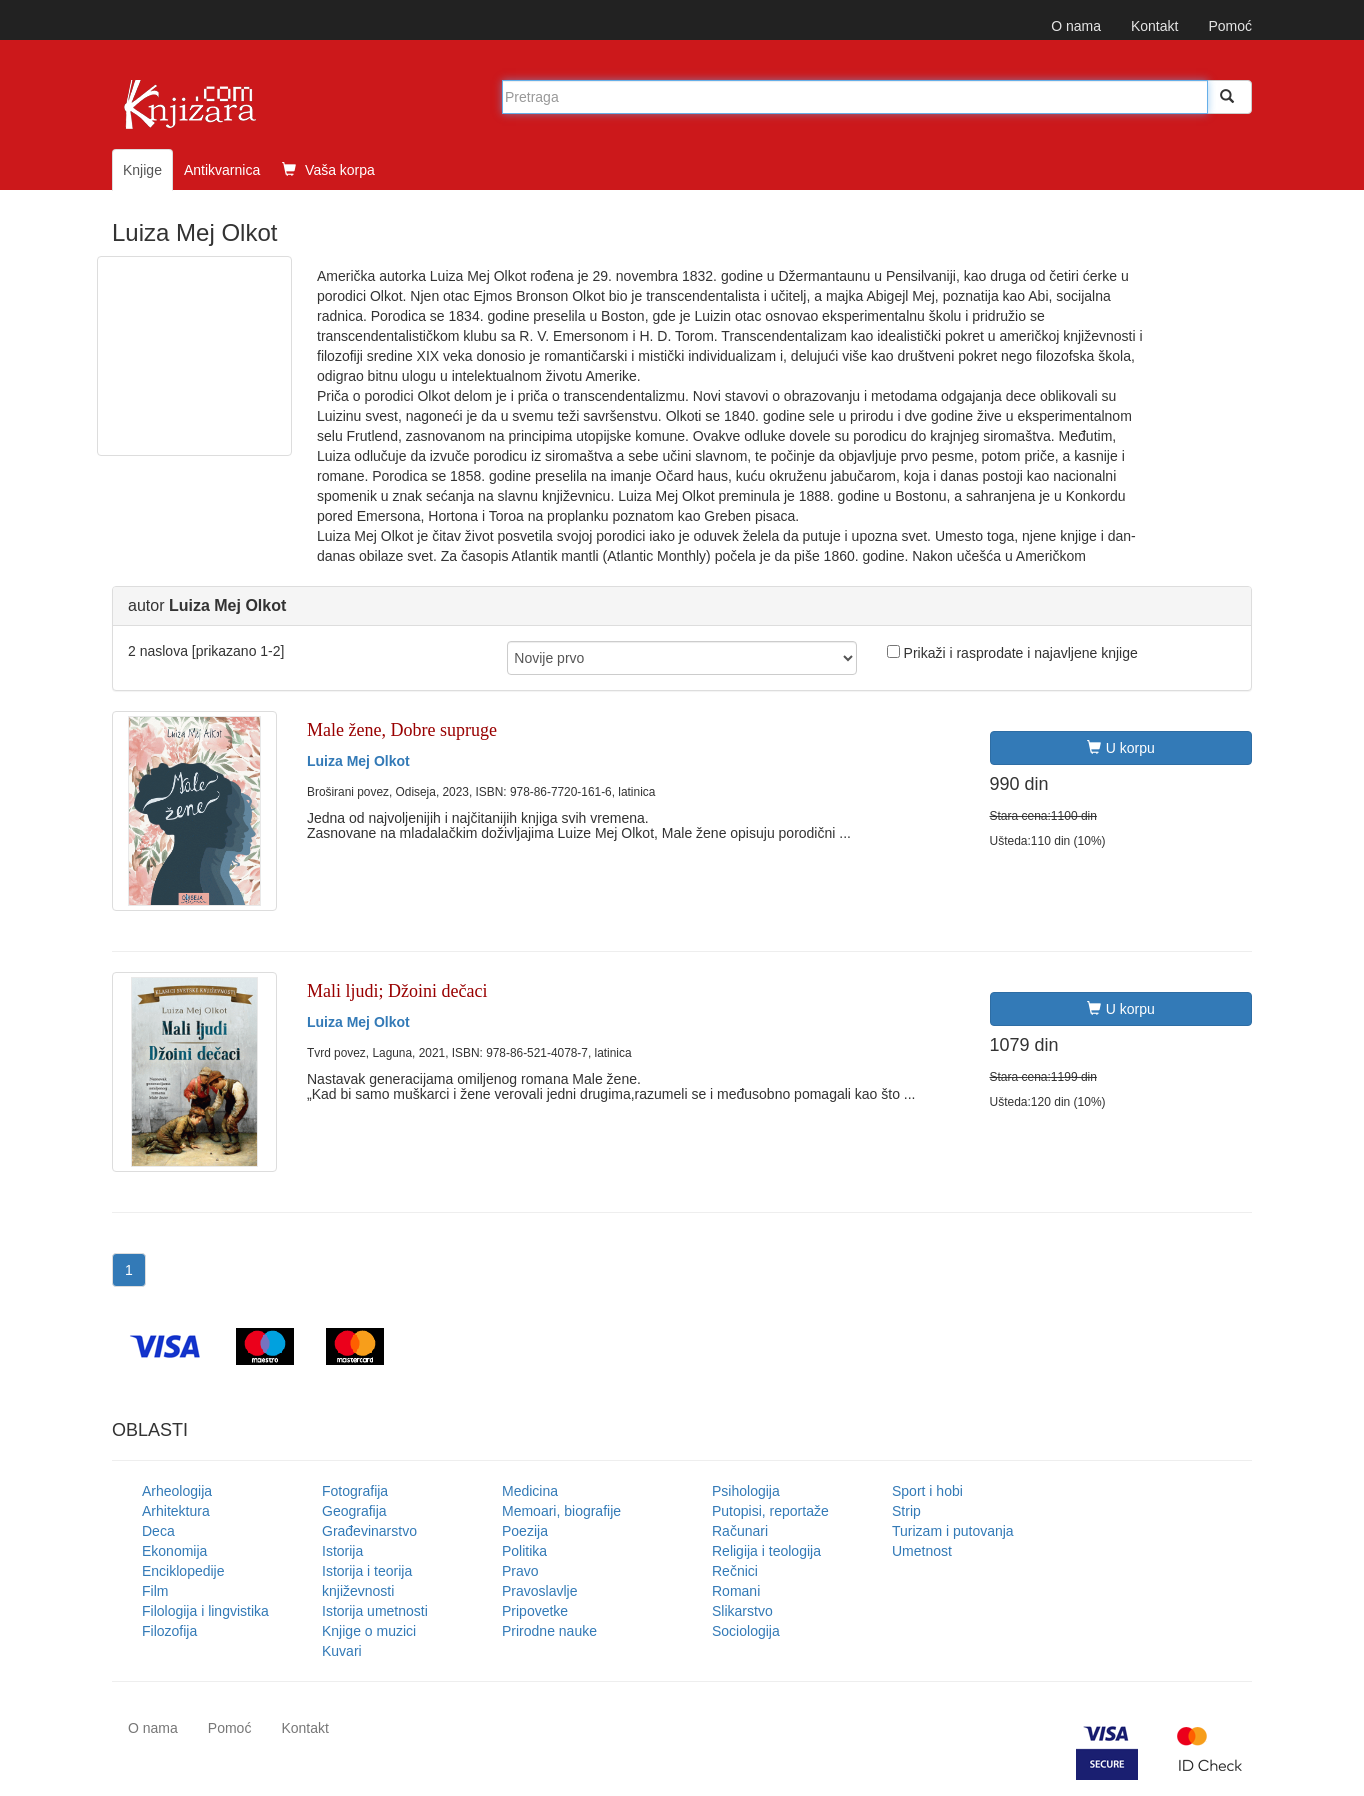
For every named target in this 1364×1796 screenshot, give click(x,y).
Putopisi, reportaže (770, 1511)
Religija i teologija (766, 1551)
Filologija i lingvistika (205, 1611)
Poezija (525, 1531)
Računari (740, 1531)
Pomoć (1230, 26)
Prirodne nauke (549, 1631)
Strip (906, 1511)
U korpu (1121, 748)
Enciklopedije (183, 1571)
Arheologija (177, 1491)
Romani (736, 1591)
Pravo (520, 1571)
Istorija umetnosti (375, 1611)
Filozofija (169, 1631)
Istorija (342, 1551)
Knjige (142, 170)
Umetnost (922, 1551)
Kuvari (342, 1651)
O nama (1076, 26)
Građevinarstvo (369, 1531)
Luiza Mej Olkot (358, 761)
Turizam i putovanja (953, 1531)
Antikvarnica (222, 170)
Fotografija (355, 1491)
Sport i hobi (927, 1491)
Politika (524, 1551)
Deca (158, 1531)
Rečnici (735, 1571)
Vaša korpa (328, 170)
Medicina (530, 1491)
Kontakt (1154, 26)
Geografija (354, 1511)
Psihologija (746, 1491)
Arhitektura (176, 1511)
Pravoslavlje (539, 1591)
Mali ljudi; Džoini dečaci (397, 991)
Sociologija (746, 1631)
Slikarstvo (742, 1611)
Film (155, 1591)
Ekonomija (174, 1551)
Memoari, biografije (561, 1511)
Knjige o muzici (369, 1631)
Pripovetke (535, 1611)
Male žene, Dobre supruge (402, 730)
